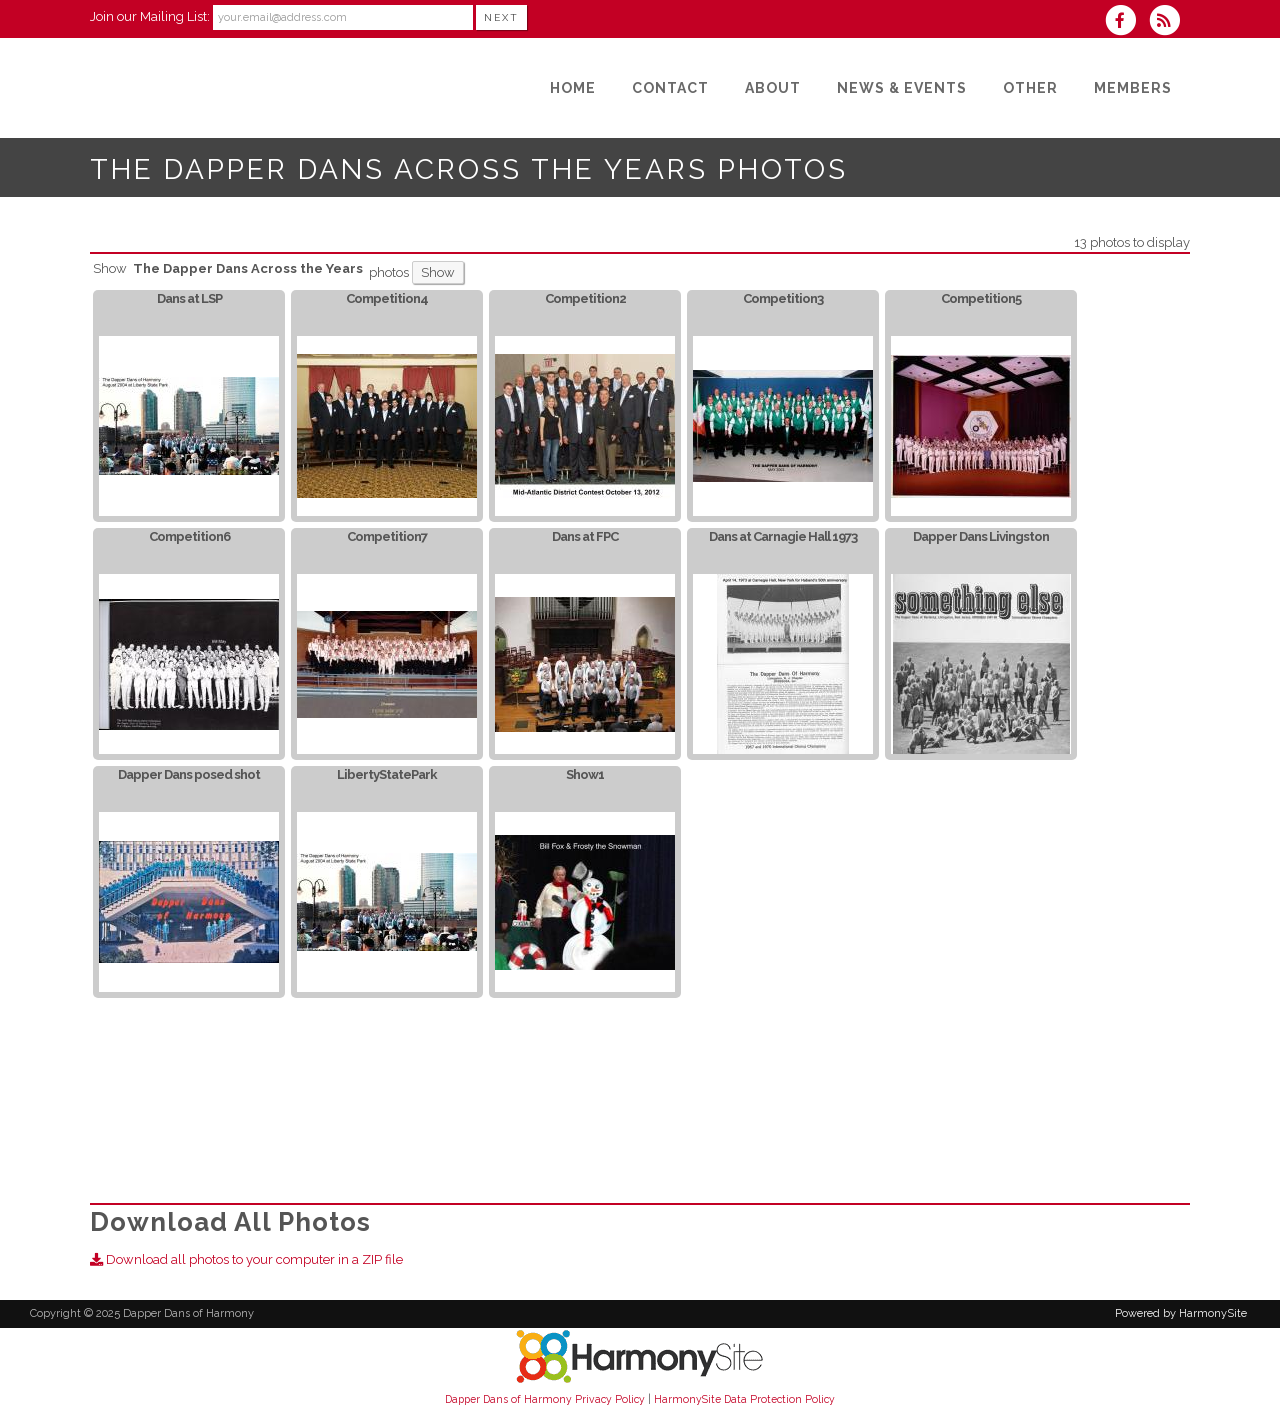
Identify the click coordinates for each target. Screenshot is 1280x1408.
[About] (773, 88)
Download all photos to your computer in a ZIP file (246, 1259)
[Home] (573, 88)
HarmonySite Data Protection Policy (744, 1399)
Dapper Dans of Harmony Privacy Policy (545, 1399)
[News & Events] (902, 88)
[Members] (1133, 88)
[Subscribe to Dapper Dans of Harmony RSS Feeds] (1169, 22)
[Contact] (670, 88)
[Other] (1030, 88)
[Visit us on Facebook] (1127, 22)
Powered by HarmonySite (1181, 1313)
